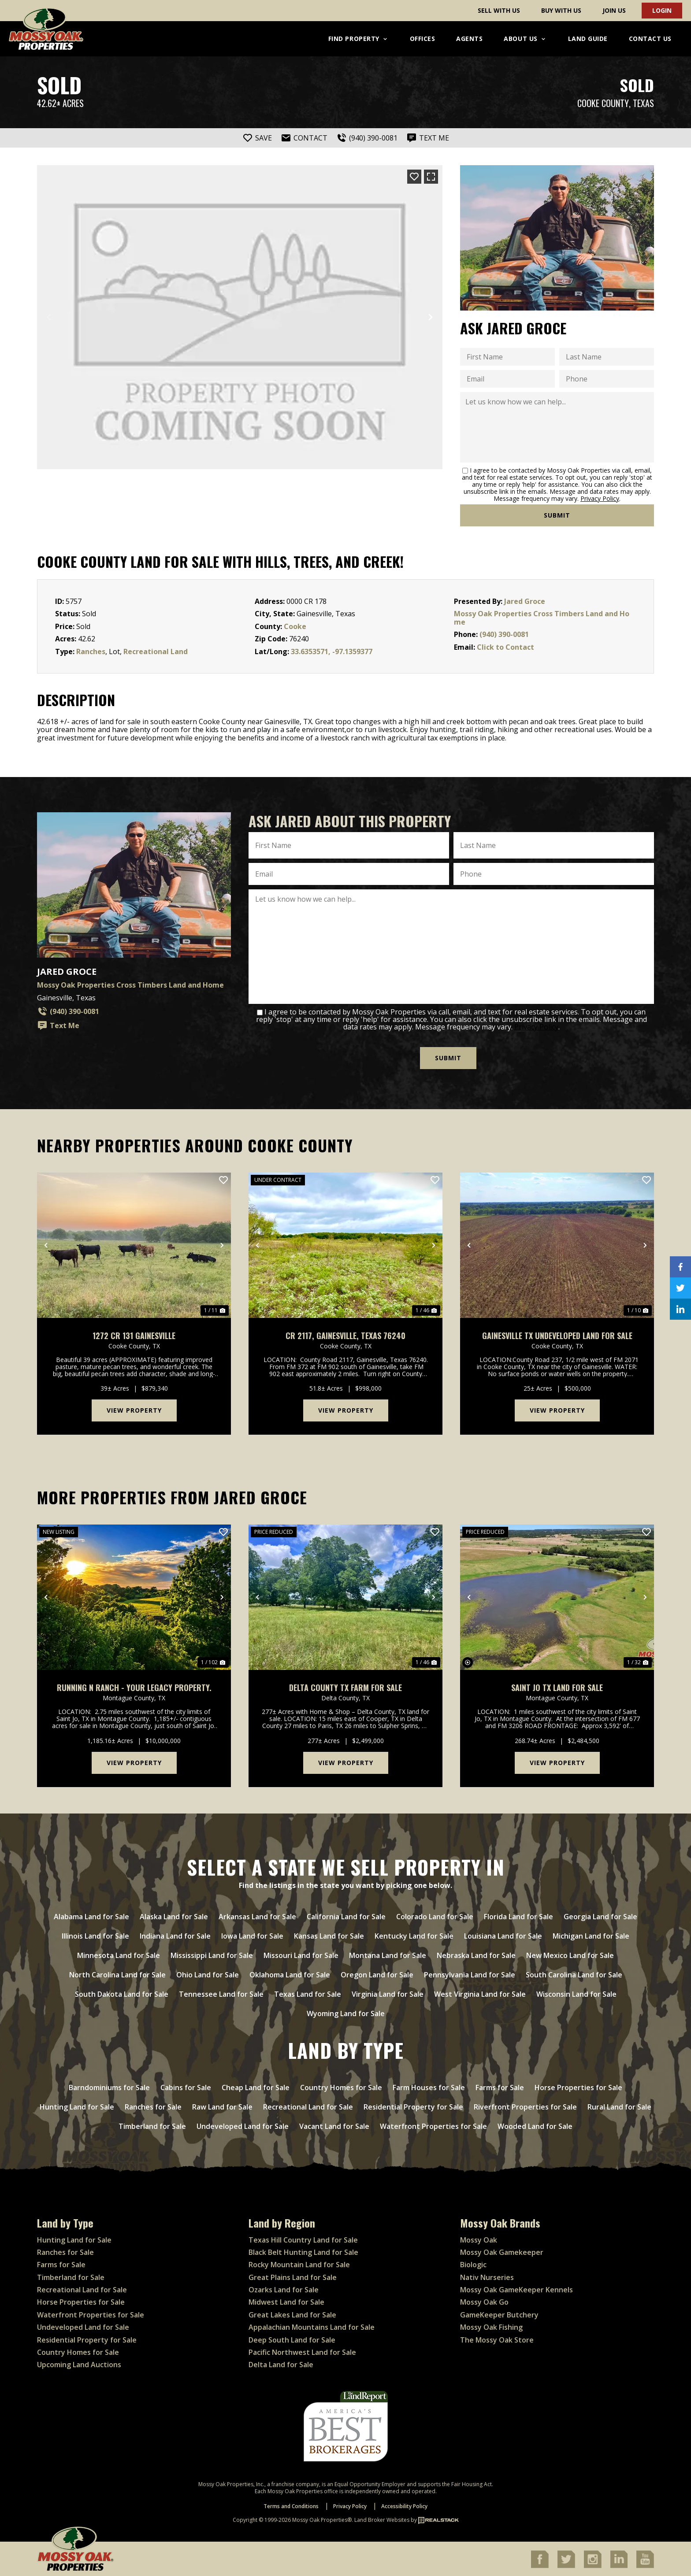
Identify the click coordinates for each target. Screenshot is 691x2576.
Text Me (58, 1025)
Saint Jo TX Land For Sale (557, 1687)
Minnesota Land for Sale (118, 1955)
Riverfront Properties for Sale (525, 2106)
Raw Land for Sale (222, 2106)
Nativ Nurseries (487, 2276)
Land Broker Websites (381, 2519)
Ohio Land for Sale (207, 1974)
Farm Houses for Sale (429, 2087)
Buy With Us (561, 10)
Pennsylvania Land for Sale (469, 1974)
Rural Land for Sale (619, 2106)
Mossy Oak (478, 2239)
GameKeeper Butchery (499, 2314)
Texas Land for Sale (307, 1994)
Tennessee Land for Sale (221, 1994)
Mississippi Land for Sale (212, 1955)
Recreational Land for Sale (308, 2106)
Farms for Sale (500, 2087)
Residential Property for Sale (413, 2106)
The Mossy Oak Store (497, 2339)
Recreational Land (155, 651)
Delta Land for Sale (281, 2364)
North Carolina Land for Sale (117, 1974)
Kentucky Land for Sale (414, 1935)
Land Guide (588, 38)
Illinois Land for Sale (95, 1935)
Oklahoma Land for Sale (289, 1974)
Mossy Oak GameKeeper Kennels (516, 2289)
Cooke (295, 626)
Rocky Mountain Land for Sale (299, 2264)
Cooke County (603, 103)
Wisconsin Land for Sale (576, 1994)
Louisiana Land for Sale (503, 1935)
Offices (422, 38)
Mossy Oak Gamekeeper (501, 2252)
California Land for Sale (346, 1916)
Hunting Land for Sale (77, 2106)
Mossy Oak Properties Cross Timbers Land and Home (541, 617)
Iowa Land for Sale (252, 1935)
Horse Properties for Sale (578, 2087)
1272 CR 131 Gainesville (134, 1335)
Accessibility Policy (404, 2505)
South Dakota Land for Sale (121, 1994)
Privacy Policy (599, 498)
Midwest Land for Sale (286, 2301)
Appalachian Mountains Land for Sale (312, 2327)
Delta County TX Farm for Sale (345, 1687)
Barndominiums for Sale (109, 2087)
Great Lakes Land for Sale (292, 2314)
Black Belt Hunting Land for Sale (303, 2252)
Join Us (614, 10)
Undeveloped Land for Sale (243, 2126)
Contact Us (650, 38)
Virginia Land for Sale (388, 1994)
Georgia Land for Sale (600, 1916)
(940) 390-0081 (504, 634)
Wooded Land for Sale (535, 2126)
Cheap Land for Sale (256, 2087)
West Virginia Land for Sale (480, 1994)
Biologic (473, 2264)
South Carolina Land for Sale (574, 1974)
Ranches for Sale (153, 2106)
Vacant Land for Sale (334, 2126)
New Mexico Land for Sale (570, 1955)
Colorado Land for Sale (434, 1916)
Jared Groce (524, 601)
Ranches (90, 651)
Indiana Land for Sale (175, 1935)
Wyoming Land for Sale (346, 2013)
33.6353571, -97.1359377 (331, 651)
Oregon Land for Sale (377, 1974)
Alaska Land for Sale (174, 1916)
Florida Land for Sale (518, 1916)
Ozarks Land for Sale (284, 2289)
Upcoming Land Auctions (79, 2364)
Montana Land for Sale (387, 1955)
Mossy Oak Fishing (491, 2327)
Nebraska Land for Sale (476, 1955)
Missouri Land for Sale (301, 1955)
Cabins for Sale (185, 2087)
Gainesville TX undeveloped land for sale (557, 1335)
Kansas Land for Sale (329, 1935)
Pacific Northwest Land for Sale (302, 2352)
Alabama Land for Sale (91, 1916)
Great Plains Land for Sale (293, 2276)
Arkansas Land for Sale (257, 1916)
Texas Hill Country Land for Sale (303, 2239)
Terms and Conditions (291, 2505)
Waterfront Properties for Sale (433, 2126)
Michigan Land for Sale (591, 1935)
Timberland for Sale (152, 2126)
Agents (469, 38)
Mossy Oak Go (484, 2301)
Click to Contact (505, 647)
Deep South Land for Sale (292, 2339)
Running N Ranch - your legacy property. (134, 1687)
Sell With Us (499, 10)
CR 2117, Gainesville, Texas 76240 (345, 1335)
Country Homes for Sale (341, 2087)
